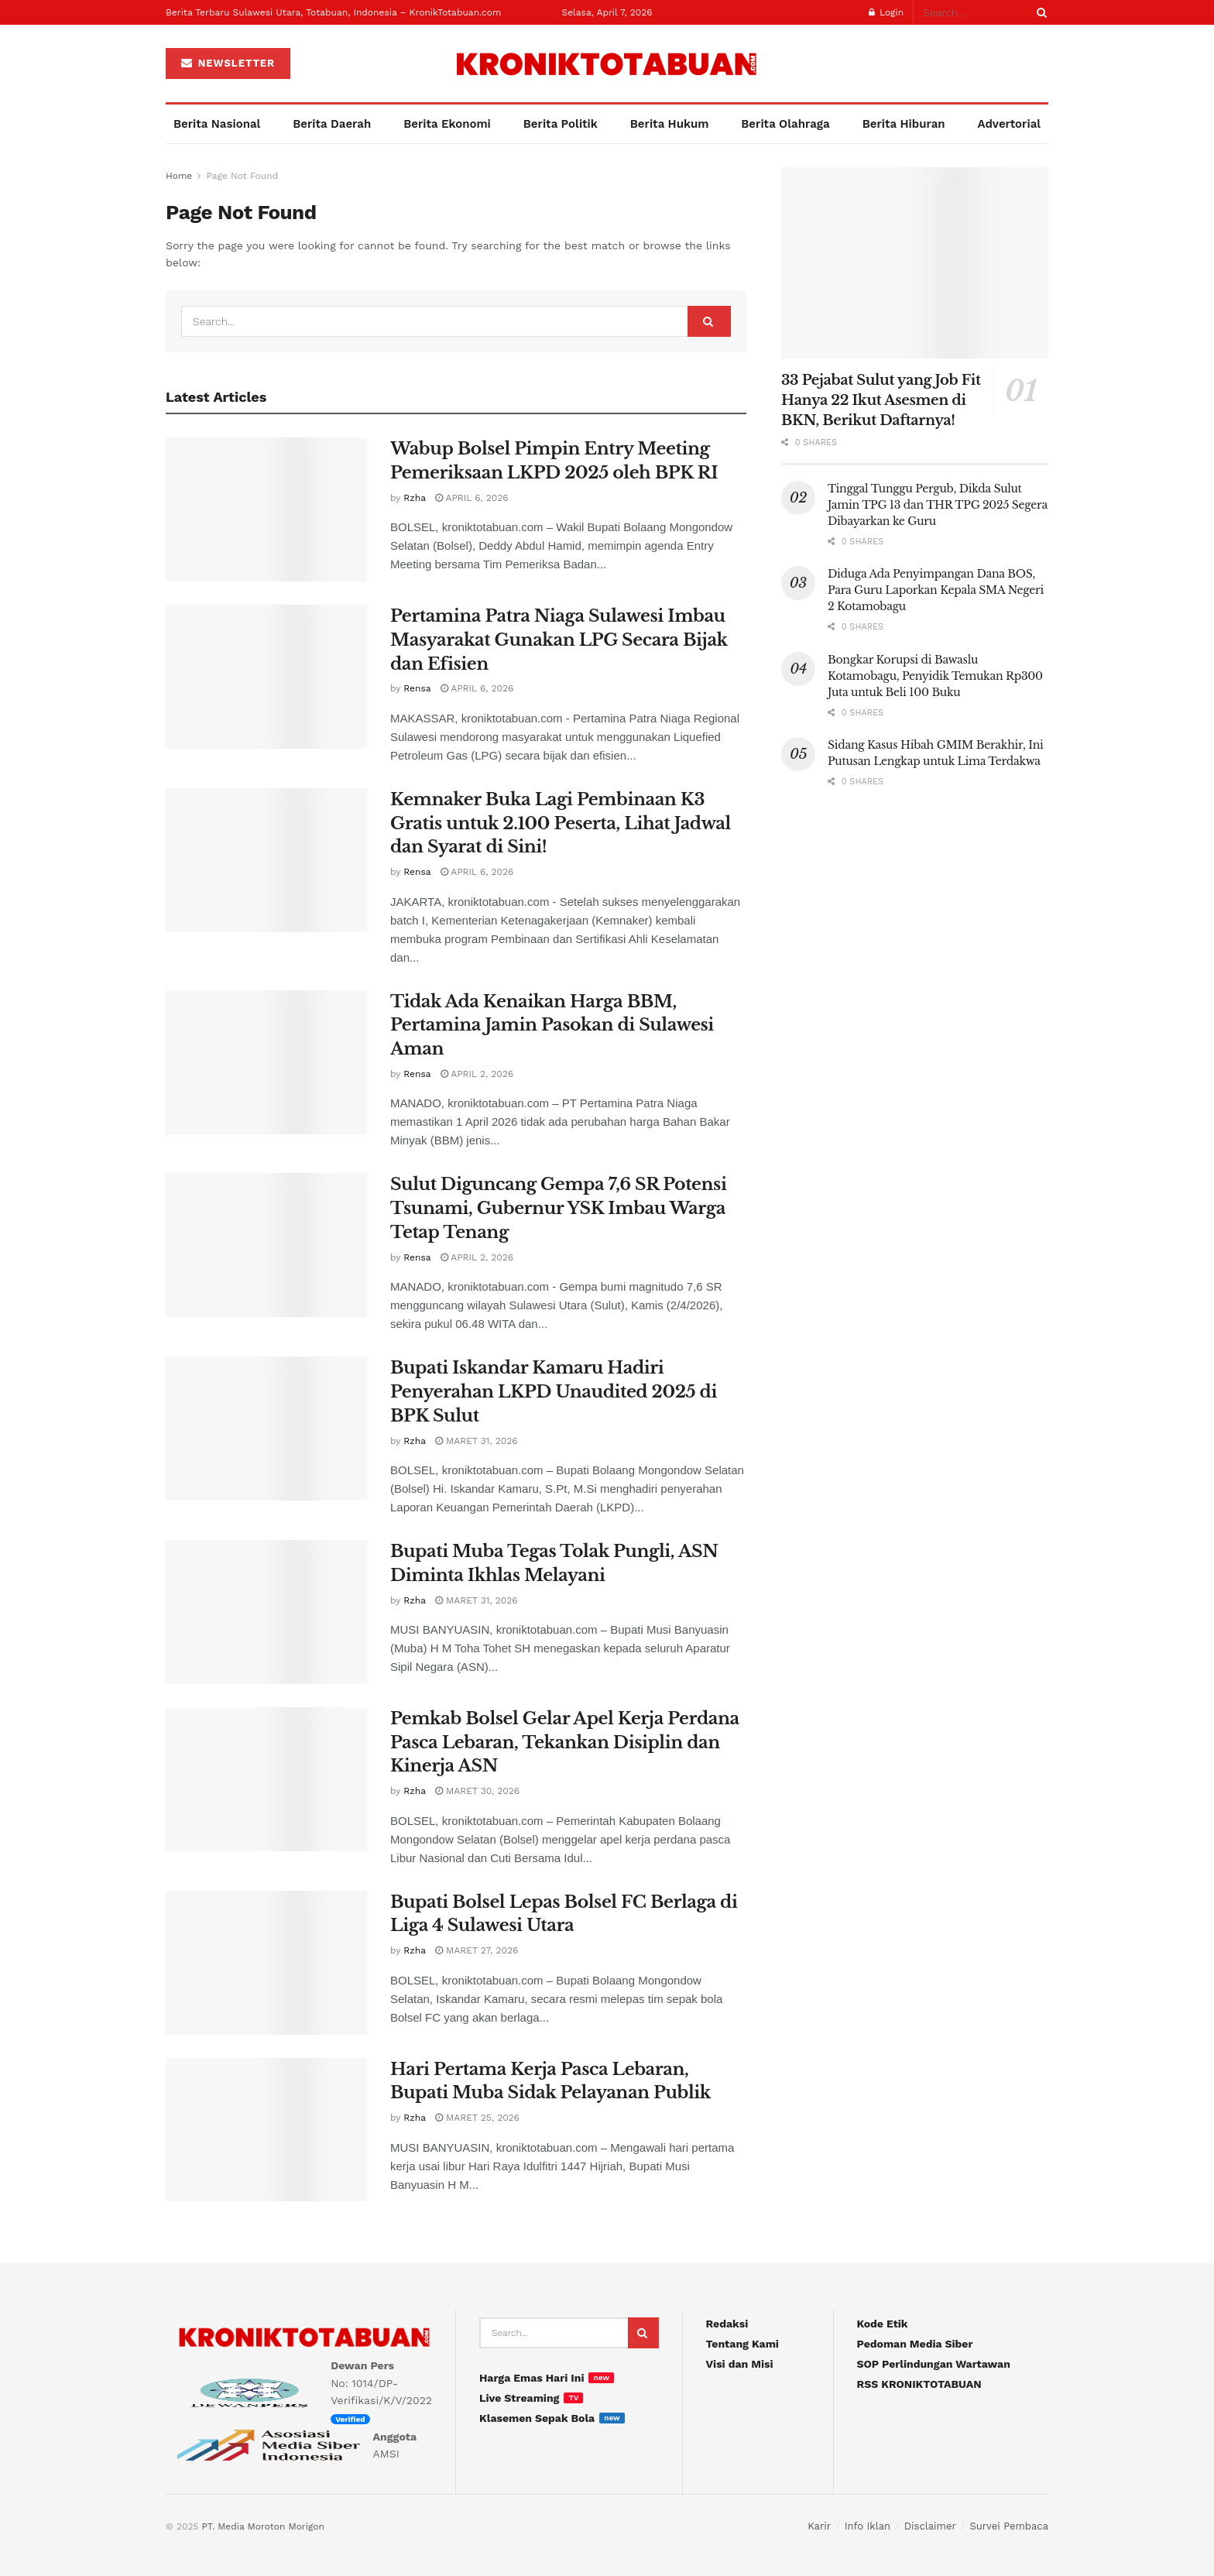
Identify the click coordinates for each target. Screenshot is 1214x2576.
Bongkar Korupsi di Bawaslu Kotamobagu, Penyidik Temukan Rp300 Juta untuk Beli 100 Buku (935, 676)
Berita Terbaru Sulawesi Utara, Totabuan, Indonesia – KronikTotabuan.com (333, 12)
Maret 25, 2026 (477, 2117)
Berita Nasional (216, 124)
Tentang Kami (742, 2344)
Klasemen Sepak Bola (537, 2418)
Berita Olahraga (785, 124)
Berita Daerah (332, 124)
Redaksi (727, 2323)
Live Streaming (519, 2398)
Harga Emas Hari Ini (531, 2378)
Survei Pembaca (1008, 2526)
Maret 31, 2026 (476, 1440)
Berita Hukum (669, 124)
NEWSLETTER (228, 63)
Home (179, 175)
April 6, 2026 (472, 497)
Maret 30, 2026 (477, 1790)
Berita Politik (560, 124)
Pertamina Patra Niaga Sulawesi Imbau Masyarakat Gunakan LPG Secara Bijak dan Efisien (558, 639)
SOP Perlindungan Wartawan (933, 2364)
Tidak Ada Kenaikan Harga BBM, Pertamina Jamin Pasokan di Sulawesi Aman (552, 1025)
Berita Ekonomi (447, 124)
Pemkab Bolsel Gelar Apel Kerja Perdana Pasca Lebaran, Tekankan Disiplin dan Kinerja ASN (564, 1742)
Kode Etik (882, 2323)
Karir (819, 2526)
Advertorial (1009, 124)
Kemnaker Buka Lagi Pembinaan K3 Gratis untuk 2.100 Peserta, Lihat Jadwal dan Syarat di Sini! (560, 823)
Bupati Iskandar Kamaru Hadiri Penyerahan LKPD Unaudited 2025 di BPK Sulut (553, 1391)
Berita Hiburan (903, 124)
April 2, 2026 (477, 1073)
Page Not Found (242, 175)
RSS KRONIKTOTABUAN (919, 2384)
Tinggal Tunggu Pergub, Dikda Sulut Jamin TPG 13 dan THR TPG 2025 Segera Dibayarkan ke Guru (938, 505)
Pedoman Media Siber (915, 2344)
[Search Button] (1039, 12)
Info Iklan (867, 2526)
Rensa (416, 688)
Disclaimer (930, 2526)
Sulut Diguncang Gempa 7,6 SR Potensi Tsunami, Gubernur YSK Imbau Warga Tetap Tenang (558, 1208)
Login (886, 12)
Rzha (414, 497)
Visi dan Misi (739, 2364)
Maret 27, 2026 (476, 1950)
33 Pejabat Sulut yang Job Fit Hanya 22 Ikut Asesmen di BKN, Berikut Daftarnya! (881, 400)
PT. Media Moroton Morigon (262, 2526)
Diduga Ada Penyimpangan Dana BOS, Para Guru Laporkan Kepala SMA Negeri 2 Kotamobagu (936, 590)
